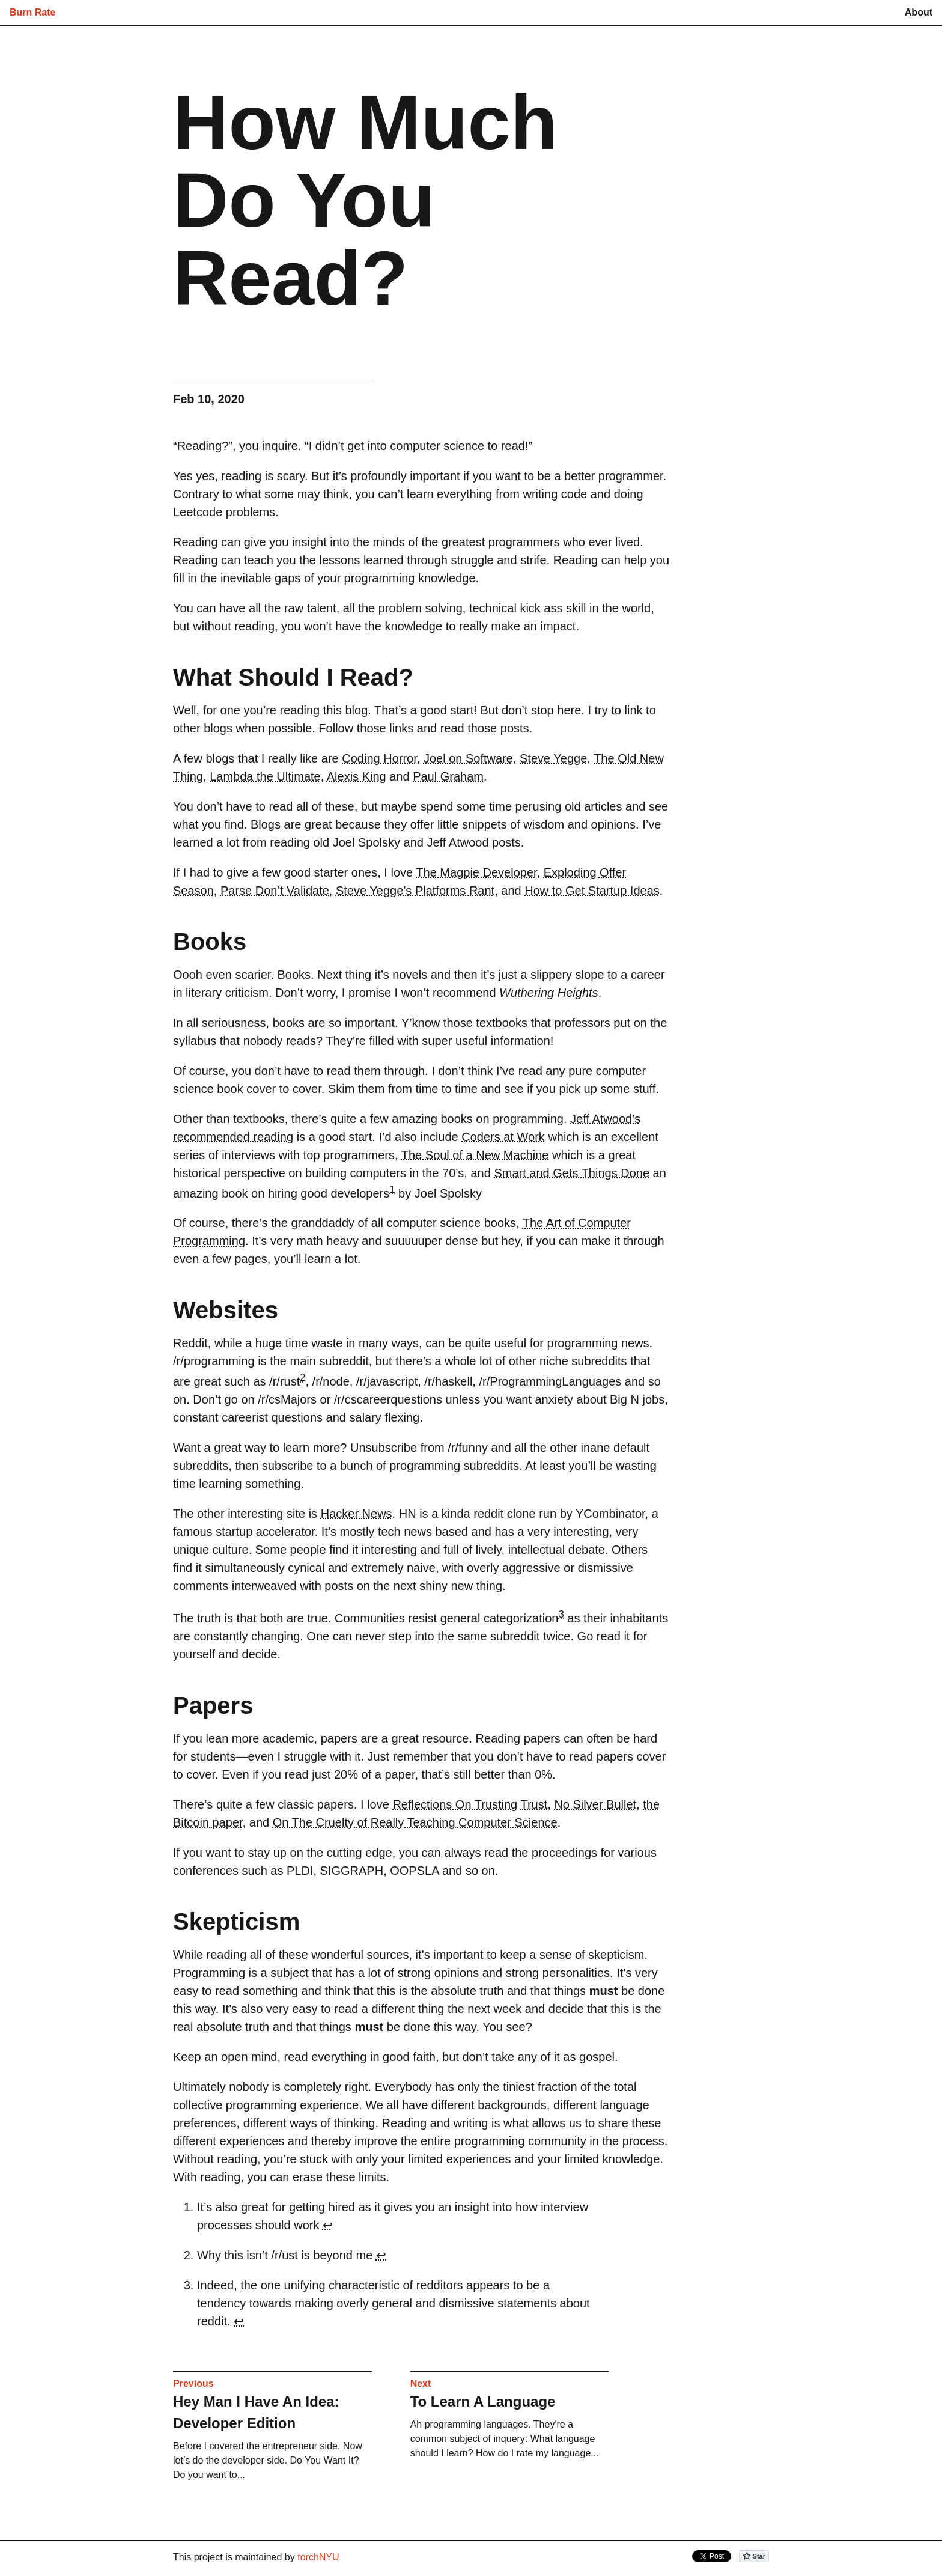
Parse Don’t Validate (274, 890)
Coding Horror (379, 758)
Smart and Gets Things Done (571, 1173)
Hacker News (356, 1513)
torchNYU (318, 2557)
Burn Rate (32, 12)
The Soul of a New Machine (475, 1155)
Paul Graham (448, 776)
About (918, 12)
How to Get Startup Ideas (592, 890)
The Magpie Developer (476, 872)
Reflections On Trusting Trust (469, 1804)
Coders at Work (503, 1136)
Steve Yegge (553, 758)
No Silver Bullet (595, 1804)
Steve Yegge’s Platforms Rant (415, 890)
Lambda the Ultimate (265, 776)
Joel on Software (468, 758)
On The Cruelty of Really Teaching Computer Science (415, 1822)
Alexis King (356, 776)
